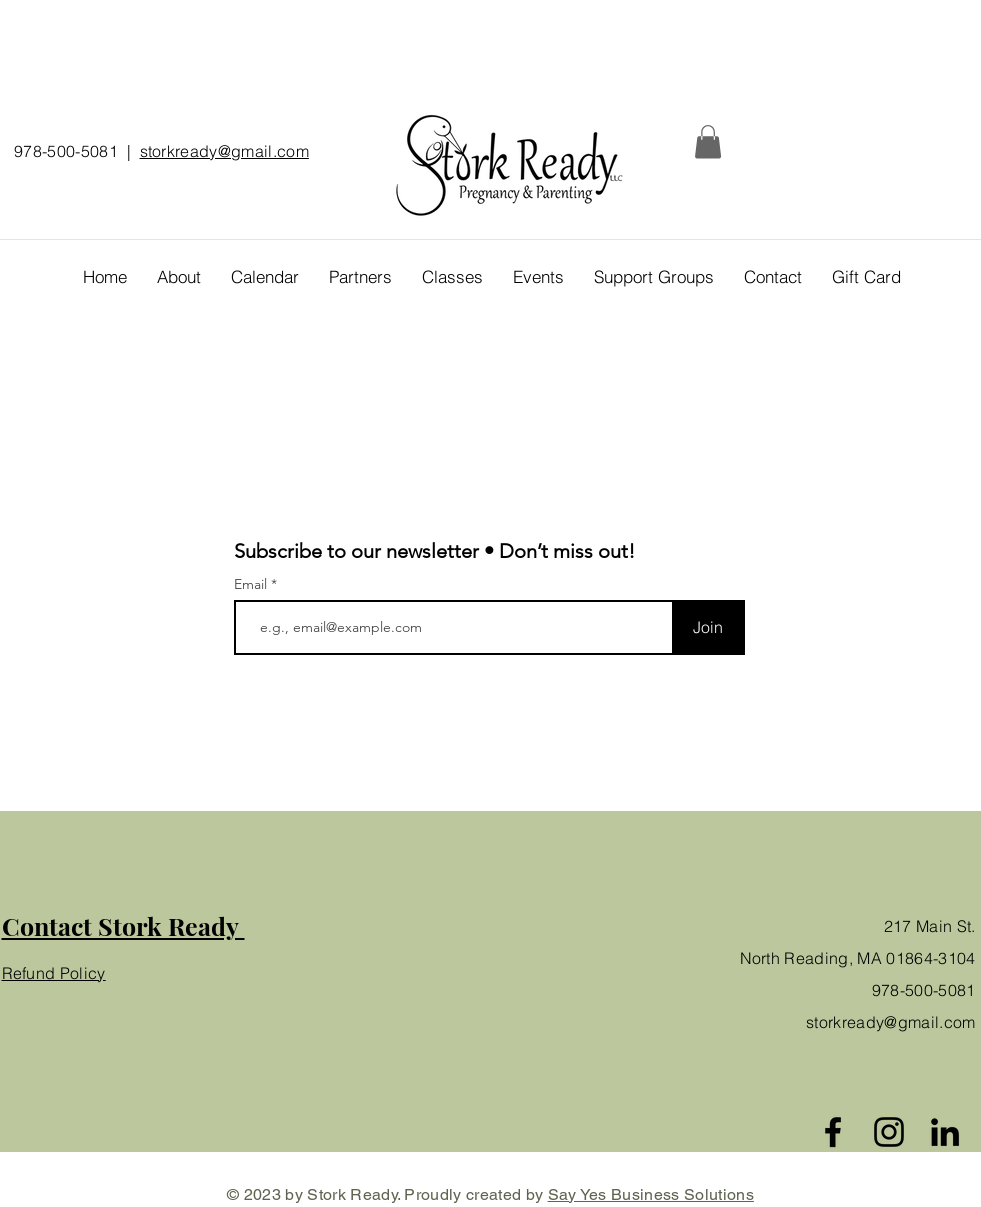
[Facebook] (833, 1132)
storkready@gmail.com (224, 151)
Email (252, 584)
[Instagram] (889, 1132)
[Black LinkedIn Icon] (945, 1132)
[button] (708, 141)
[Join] (708, 627)
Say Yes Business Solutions (651, 1194)
